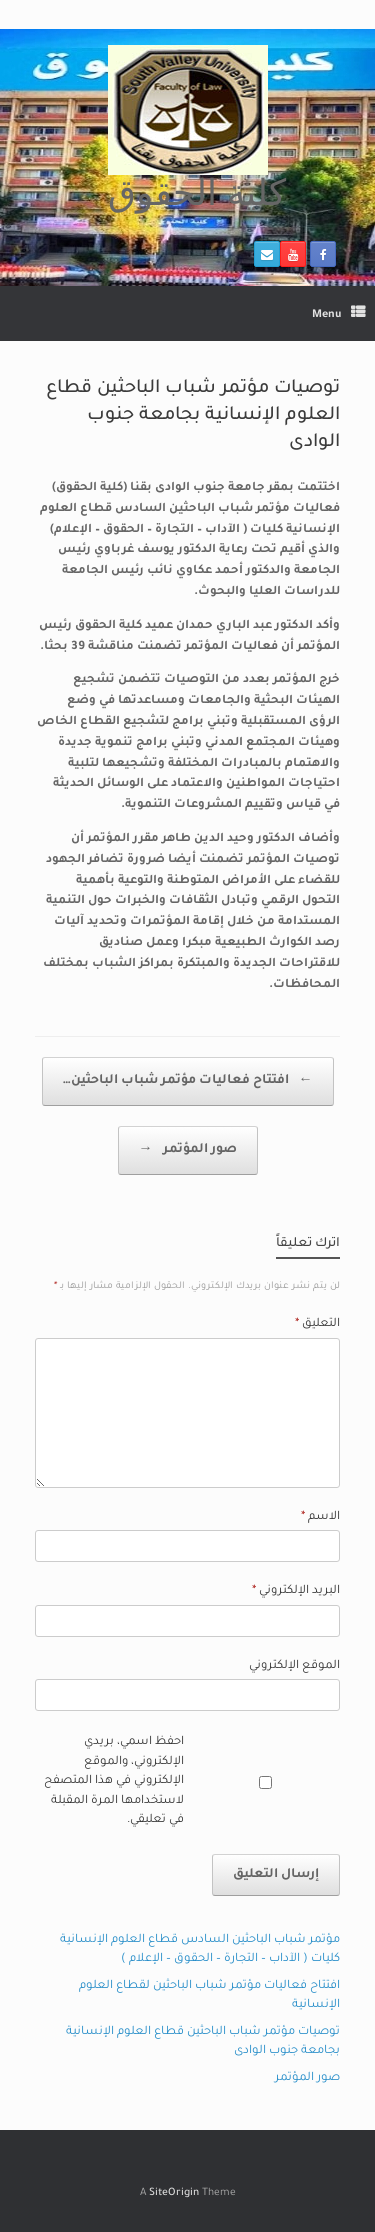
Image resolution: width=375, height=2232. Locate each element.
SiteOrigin (174, 2193)
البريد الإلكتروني (296, 1591)
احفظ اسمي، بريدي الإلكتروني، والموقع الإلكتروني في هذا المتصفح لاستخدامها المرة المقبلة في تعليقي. (114, 1781)
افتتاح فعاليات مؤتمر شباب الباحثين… (188, 1081)
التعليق (317, 1324)
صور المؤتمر (188, 1150)
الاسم (320, 1517)
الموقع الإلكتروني (294, 1666)
